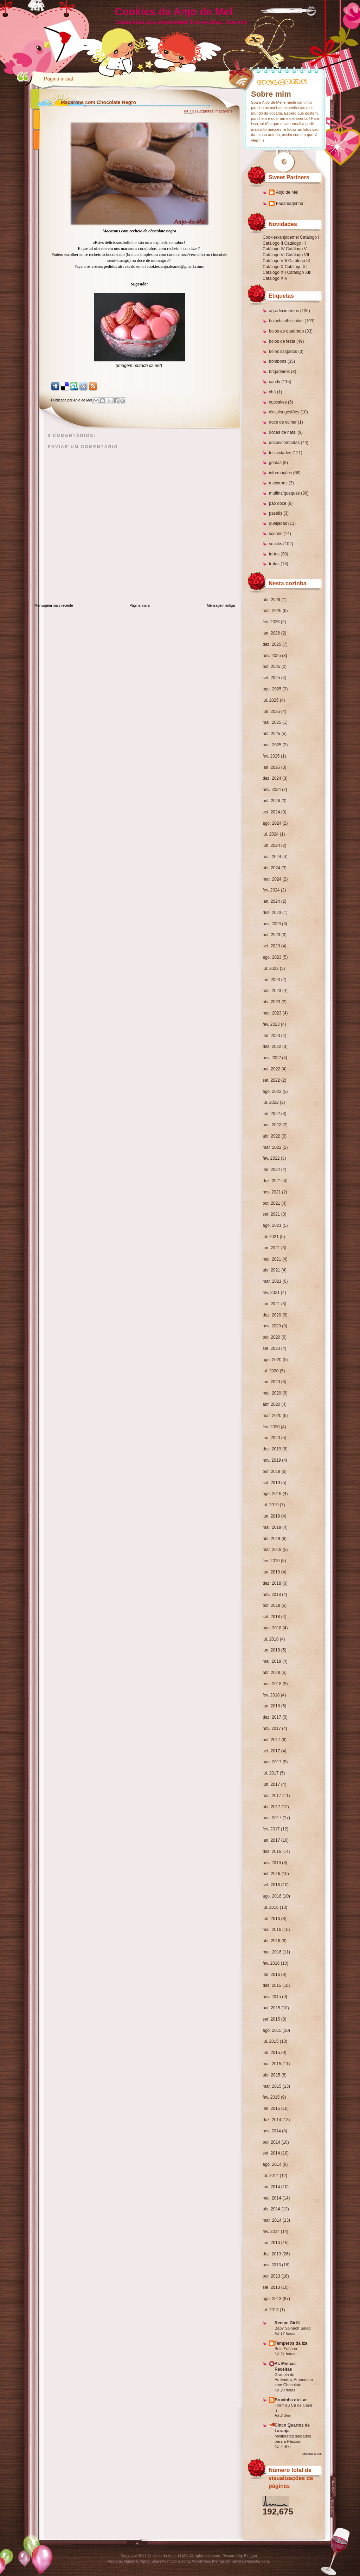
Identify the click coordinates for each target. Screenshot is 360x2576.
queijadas (278, 523)
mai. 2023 (272, 990)
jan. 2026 (271, 633)
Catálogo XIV (275, 278)
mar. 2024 (272, 879)
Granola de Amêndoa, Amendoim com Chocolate (294, 2379)
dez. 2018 (272, 1583)
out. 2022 (271, 1069)
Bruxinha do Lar (291, 2399)
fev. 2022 (271, 1158)
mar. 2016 (272, 1952)
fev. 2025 (271, 756)
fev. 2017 (271, 1829)
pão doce (277, 503)
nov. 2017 (272, 1728)
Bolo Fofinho (286, 2348)
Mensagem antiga (221, 605)
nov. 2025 (272, 655)
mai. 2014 (272, 2198)
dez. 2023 (272, 912)
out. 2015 (271, 2007)
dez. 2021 (272, 1180)
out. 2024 (271, 800)
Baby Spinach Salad (293, 2328)
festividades (280, 452)
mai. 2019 (272, 1527)
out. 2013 (271, 2276)
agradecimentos (284, 310)
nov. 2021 (272, 1192)
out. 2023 (271, 934)
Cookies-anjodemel (281, 237)
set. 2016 (271, 1884)
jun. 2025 (271, 711)
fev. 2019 (271, 1560)
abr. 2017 (271, 1806)
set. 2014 (271, 2153)
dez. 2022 (272, 1046)
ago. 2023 (272, 957)
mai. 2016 (272, 1929)
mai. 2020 (272, 1393)
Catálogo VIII (275, 260)
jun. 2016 (271, 1918)
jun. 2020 (271, 1381)
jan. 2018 (271, 1706)
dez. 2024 (272, 778)
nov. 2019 (272, 1460)
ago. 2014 (272, 2164)
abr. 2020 (271, 1404)
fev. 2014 (271, 2231)
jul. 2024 (270, 834)
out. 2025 (271, 666)
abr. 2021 (271, 1270)
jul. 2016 (270, 1907)
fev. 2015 (271, 2097)
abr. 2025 (271, 733)
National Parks (136, 2561)
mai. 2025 (272, 722)
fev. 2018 (271, 1695)
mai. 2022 (272, 1124)
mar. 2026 (272, 610)
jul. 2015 (270, 2041)
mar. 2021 (272, 1281)
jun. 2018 (271, 1650)
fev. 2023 (271, 1024)
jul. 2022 (270, 1102)
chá (272, 391)
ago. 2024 (272, 823)
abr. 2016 (271, 1940)
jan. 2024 (271, 901)
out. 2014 (271, 2142)
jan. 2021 (271, 1303)
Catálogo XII (274, 272)
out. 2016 (271, 1873)
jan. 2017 (271, 1840)
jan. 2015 (271, 2108)
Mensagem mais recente (53, 605)
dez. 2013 (272, 2254)
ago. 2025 (272, 689)
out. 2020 (271, 1337)
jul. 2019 (270, 1504)
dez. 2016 (272, 1851)
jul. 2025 (270, 700)
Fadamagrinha (289, 203)
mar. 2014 (272, 2220)
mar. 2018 (272, 1683)
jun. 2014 (271, 2186)
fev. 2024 (271, 890)
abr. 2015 (271, 2075)
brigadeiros (279, 371)
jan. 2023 (271, 1035)
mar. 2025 (272, 744)
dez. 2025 (272, 644)
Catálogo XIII (299, 272)
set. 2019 (271, 1482)
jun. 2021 (271, 1247)
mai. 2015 (272, 2063)
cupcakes (278, 402)
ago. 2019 (272, 1493)
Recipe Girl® (287, 2322)
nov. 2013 (272, 2264)
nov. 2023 (272, 923)
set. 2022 (271, 1080)
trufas (274, 563)
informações (280, 472)
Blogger (250, 2556)
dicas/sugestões (284, 412)
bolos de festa (282, 341)
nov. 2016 (272, 1862)
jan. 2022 (271, 1169)
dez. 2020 (272, 1315)
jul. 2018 (270, 1639)
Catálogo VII (297, 254)
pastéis (275, 513)
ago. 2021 (272, 1225)
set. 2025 (271, 677)
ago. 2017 (272, 1761)
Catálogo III (295, 243)
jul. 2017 (270, 1773)
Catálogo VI (274, 254)
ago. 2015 (272, 2030)
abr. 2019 (271, 1538)
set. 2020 (271, 1348)
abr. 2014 (271, 2209)
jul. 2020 (270, 1370)
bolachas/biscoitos (286, 320)
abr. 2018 (271, 1672)
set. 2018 (271, 1616)
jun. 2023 (271, 979)
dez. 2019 (272, 1449)
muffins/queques (284, 493)
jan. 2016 (271, 1974)
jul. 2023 (270, 968)
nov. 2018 (272, 1594)
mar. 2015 (272, 2086)
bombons (277, 361)
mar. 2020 (272, 1415)
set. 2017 (271, 1751)
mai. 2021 (272, 1259)
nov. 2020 (272, 1326)
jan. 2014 (271, 2242)
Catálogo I (309, 237)
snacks (275, 543)
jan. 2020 (271, 1437)
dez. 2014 (272, 2119)
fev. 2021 (271, 1292)
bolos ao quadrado (286, 331)
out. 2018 (271, 1605)
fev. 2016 (271, 1963)
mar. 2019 (272, 1549)
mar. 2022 (272, 1147)
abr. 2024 (271, 867)
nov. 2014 (272, 2131)
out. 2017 (271, 1739)
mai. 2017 (272, 1795)
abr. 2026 (271, 599)
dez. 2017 (272, 1717)
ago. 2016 (272, 1896)
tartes (274, 554)
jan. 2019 (271, 1572)
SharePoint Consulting (171, 2561)
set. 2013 (271, 2287)
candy (274, 381)
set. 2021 (271, 1214)
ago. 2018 (272, 1627)
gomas (275, 462)
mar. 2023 (272, 1013)
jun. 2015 (271, 2052)
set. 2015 (271, 2019)
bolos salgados (283, 351)
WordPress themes (208, 2561)
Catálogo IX (299, 260)
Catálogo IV (274, 248)
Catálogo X (273, 266)
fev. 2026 (271, 621)
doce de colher (283, 422)
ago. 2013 (272, 2298)
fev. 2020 (271, 1426)
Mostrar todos (312, 2453)
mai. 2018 (272, 1661)
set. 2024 (271, 812)
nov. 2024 (272, 789)
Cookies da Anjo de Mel (174, 11)
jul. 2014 (270, 2175)
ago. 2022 (272, 1091)
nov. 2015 (272, 1996)
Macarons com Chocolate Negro (98, 102)
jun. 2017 (271, 1784)
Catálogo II (273, 243)
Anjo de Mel (287, 192)
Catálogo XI (296, 266)
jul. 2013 (270, 2309)
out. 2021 (271, 1203)
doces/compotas (284, 442)
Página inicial (58, 79)
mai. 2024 (272, 856)
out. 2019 (271, 1471)
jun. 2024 (271, 845)
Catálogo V (296, 248)
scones (275, 533)
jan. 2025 (271, 767)
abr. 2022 (271, 1136)
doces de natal (282, 432)
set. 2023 (271, 946)
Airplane (115, 2561)
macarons (278, 483)
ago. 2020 (272, 1359)
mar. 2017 (272, 1817)
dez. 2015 (272, 1985)
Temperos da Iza (291, 2343)
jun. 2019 (271, 1516)
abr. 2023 (271, 1001)
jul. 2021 (270, 1236)
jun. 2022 (271, 1113)
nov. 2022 (272, 1057)
